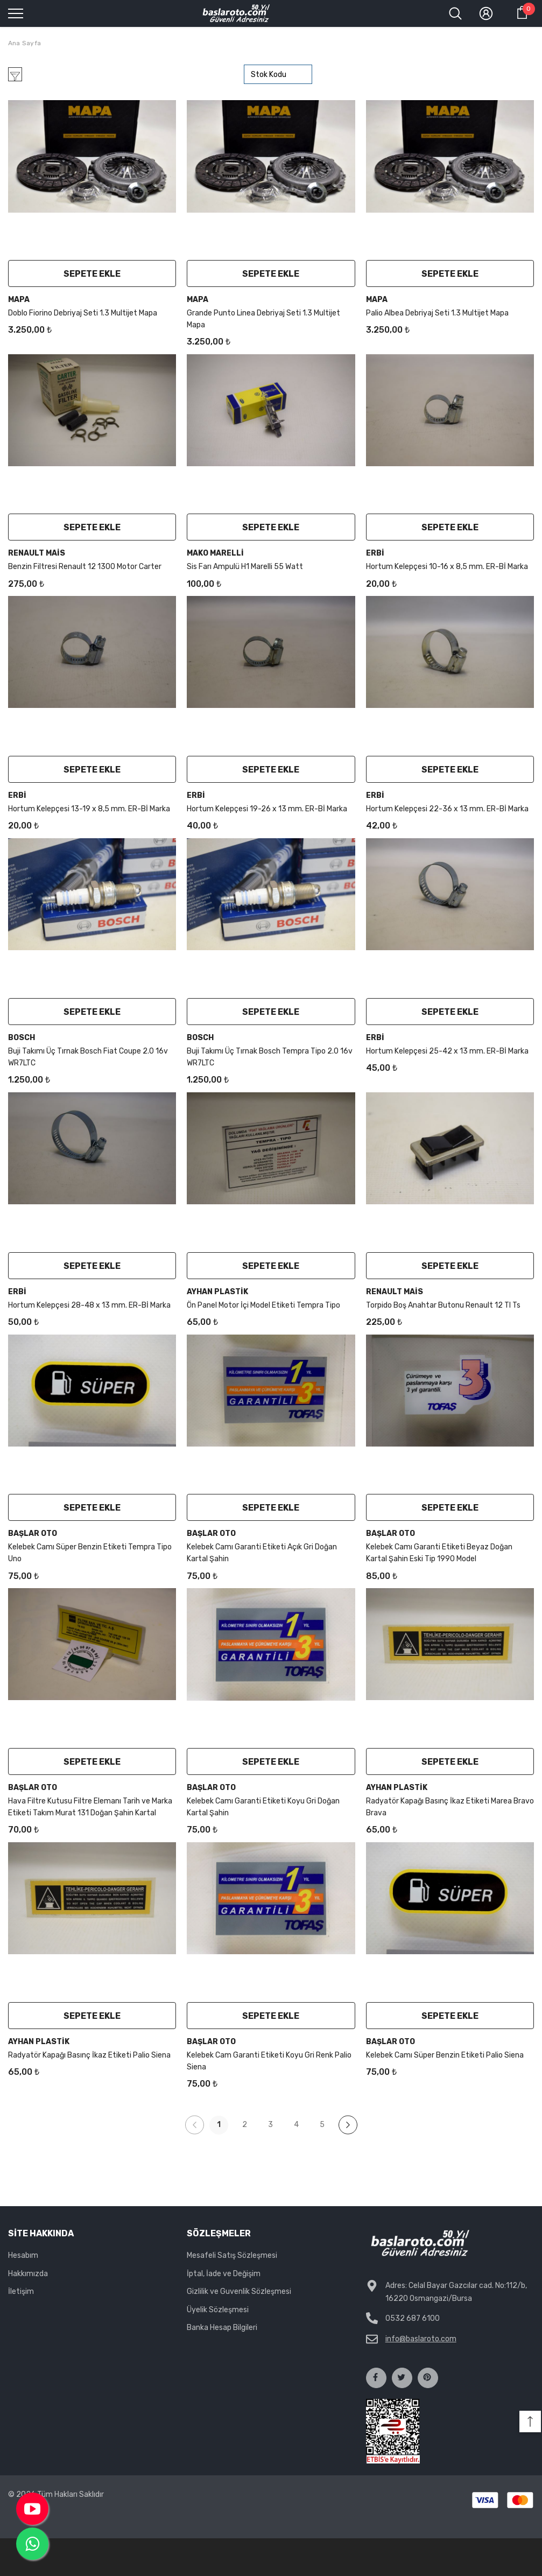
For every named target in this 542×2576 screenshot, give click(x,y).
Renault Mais (36, 553)
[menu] (15, 12)
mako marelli (215, 553)
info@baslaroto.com (420, 2338)
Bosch (21, 1037)
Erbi (375, 553)
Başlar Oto (32, 1533)
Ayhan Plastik (217, 1291)
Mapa (19, 299)
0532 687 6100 (412, 2318)
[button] (530, 2421)
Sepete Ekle (92, 274)
